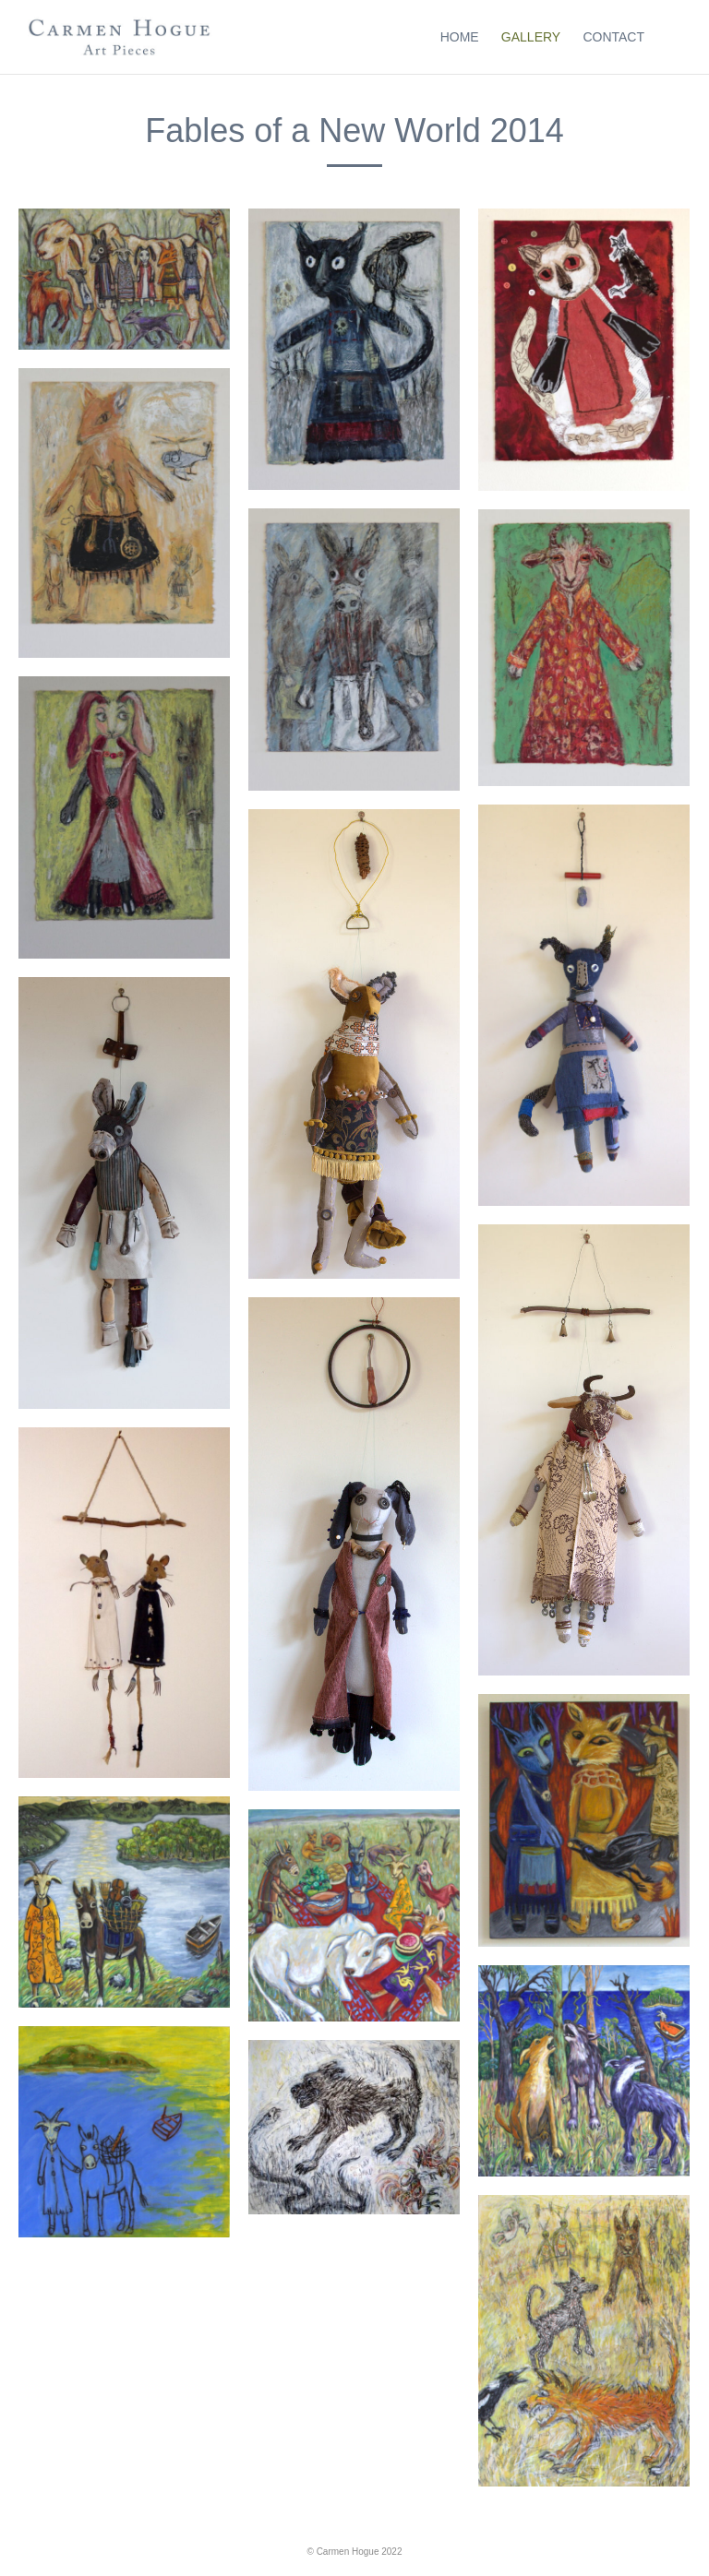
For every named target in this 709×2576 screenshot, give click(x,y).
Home (459, 37)
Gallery (530, 37)
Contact (613, 37)
